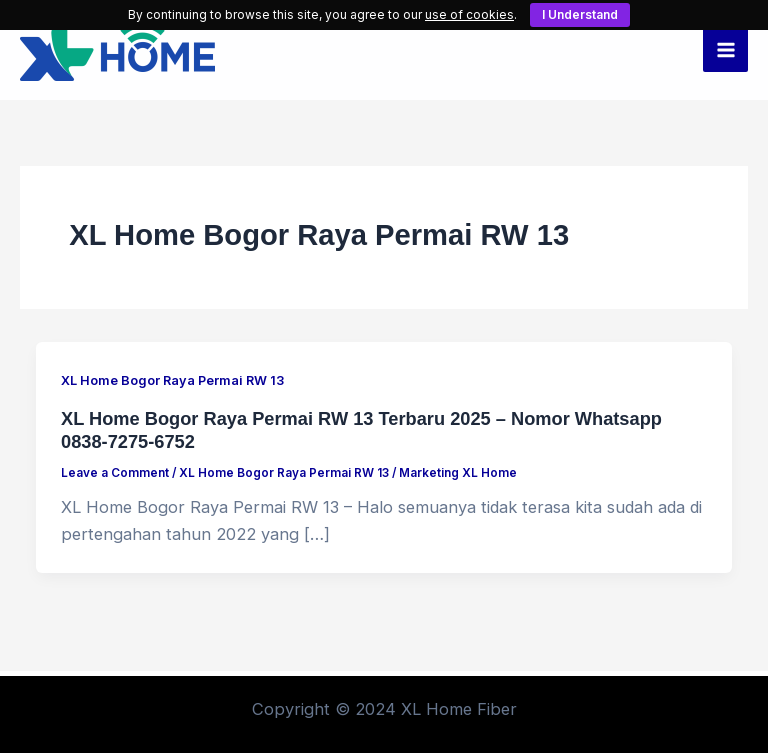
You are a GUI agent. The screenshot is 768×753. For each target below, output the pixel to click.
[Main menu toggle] (725, 50)
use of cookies (469, 14)
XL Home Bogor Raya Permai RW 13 (172, 380)
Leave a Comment (115, 473)
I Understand (580, 14)
